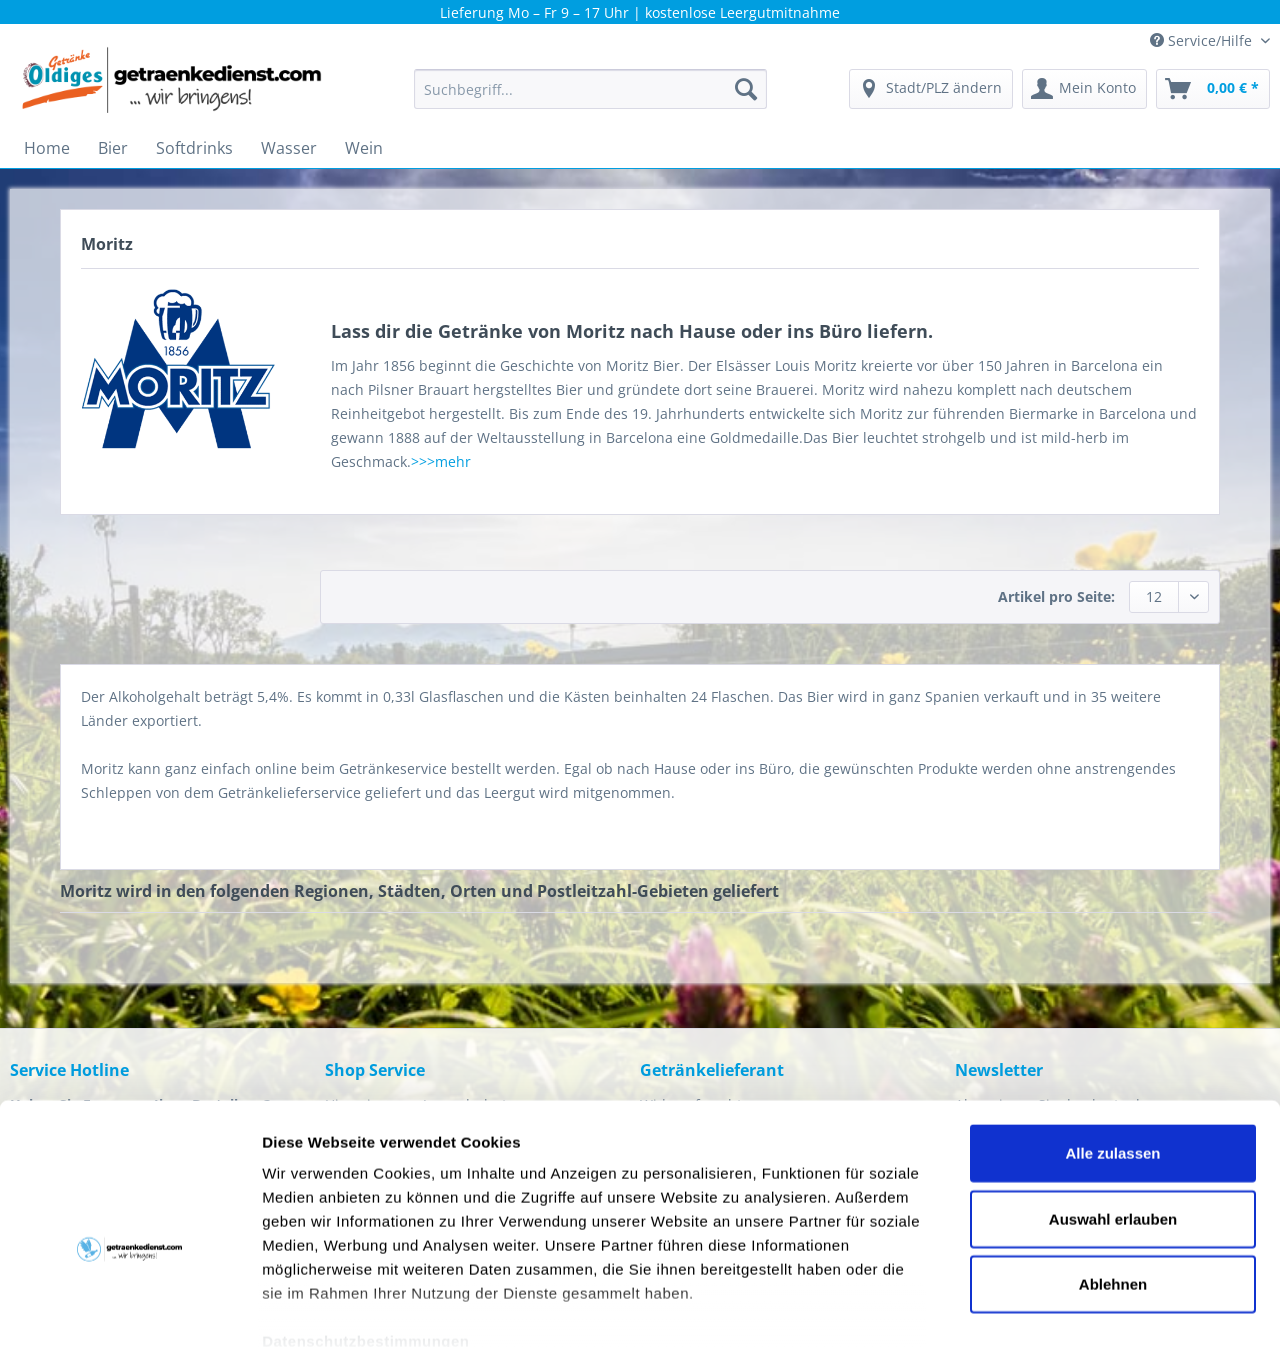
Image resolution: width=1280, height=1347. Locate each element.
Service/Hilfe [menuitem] (1203, 40)
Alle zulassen (1112, 1041)
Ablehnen (1113, 1172)
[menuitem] (590, 98)
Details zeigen (1063, 1307)
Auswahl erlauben (1113, 1106)
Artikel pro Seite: (1056, 596)
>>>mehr (441, 461)
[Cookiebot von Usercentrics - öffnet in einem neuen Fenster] (129, 1308)
